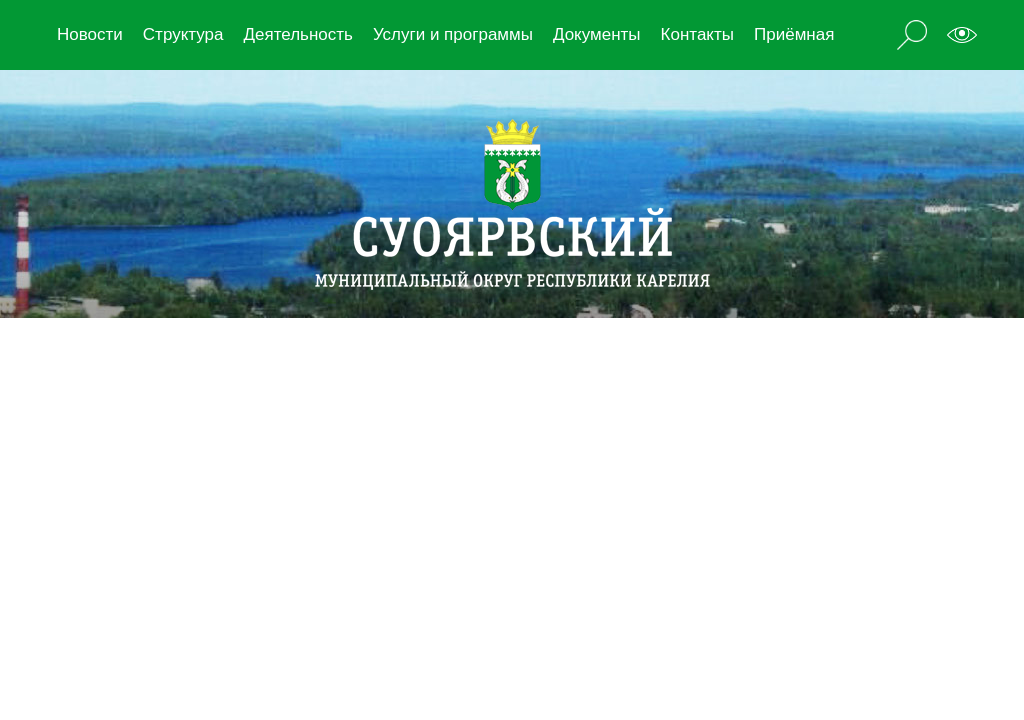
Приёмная (794, 34)
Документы (597, 34)
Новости (90, 34)
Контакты (697, 34)
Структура (183, 34)
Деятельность (297, 34)
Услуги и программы (453, 34)
